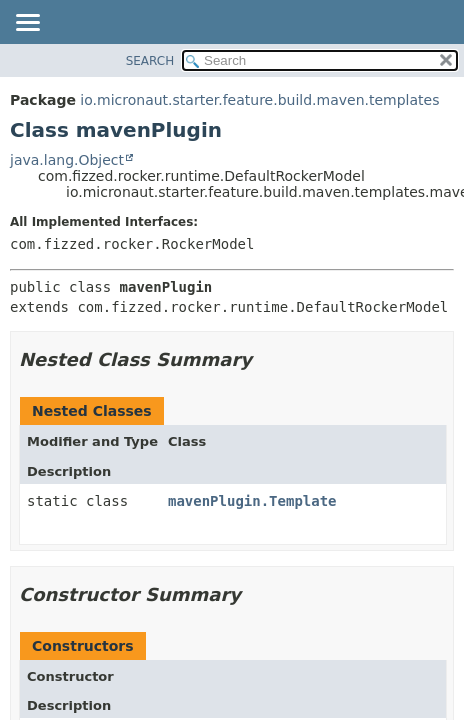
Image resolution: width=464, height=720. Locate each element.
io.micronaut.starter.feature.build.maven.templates (259, 100)
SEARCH (150, 61)
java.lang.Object (67, 160)
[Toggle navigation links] (27, 24)
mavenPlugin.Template (252, 501)
